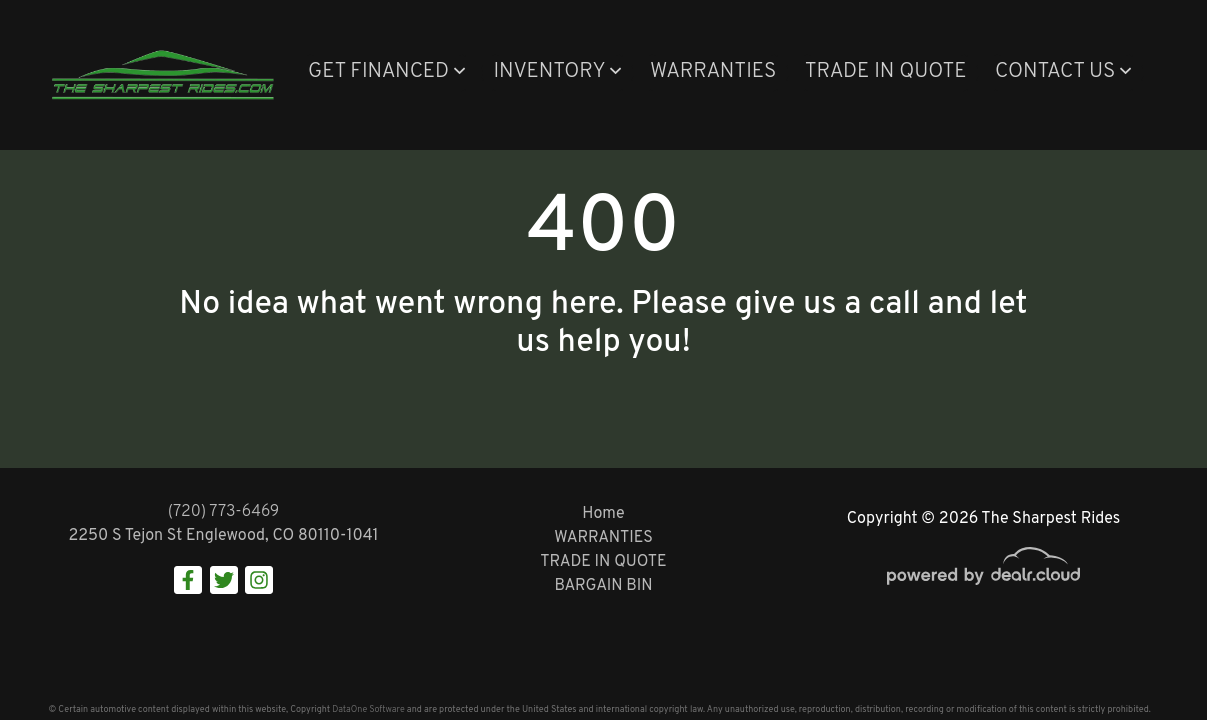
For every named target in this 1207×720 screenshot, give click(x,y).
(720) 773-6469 (224, 512)
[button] (386, 73)
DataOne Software (368, 709)
